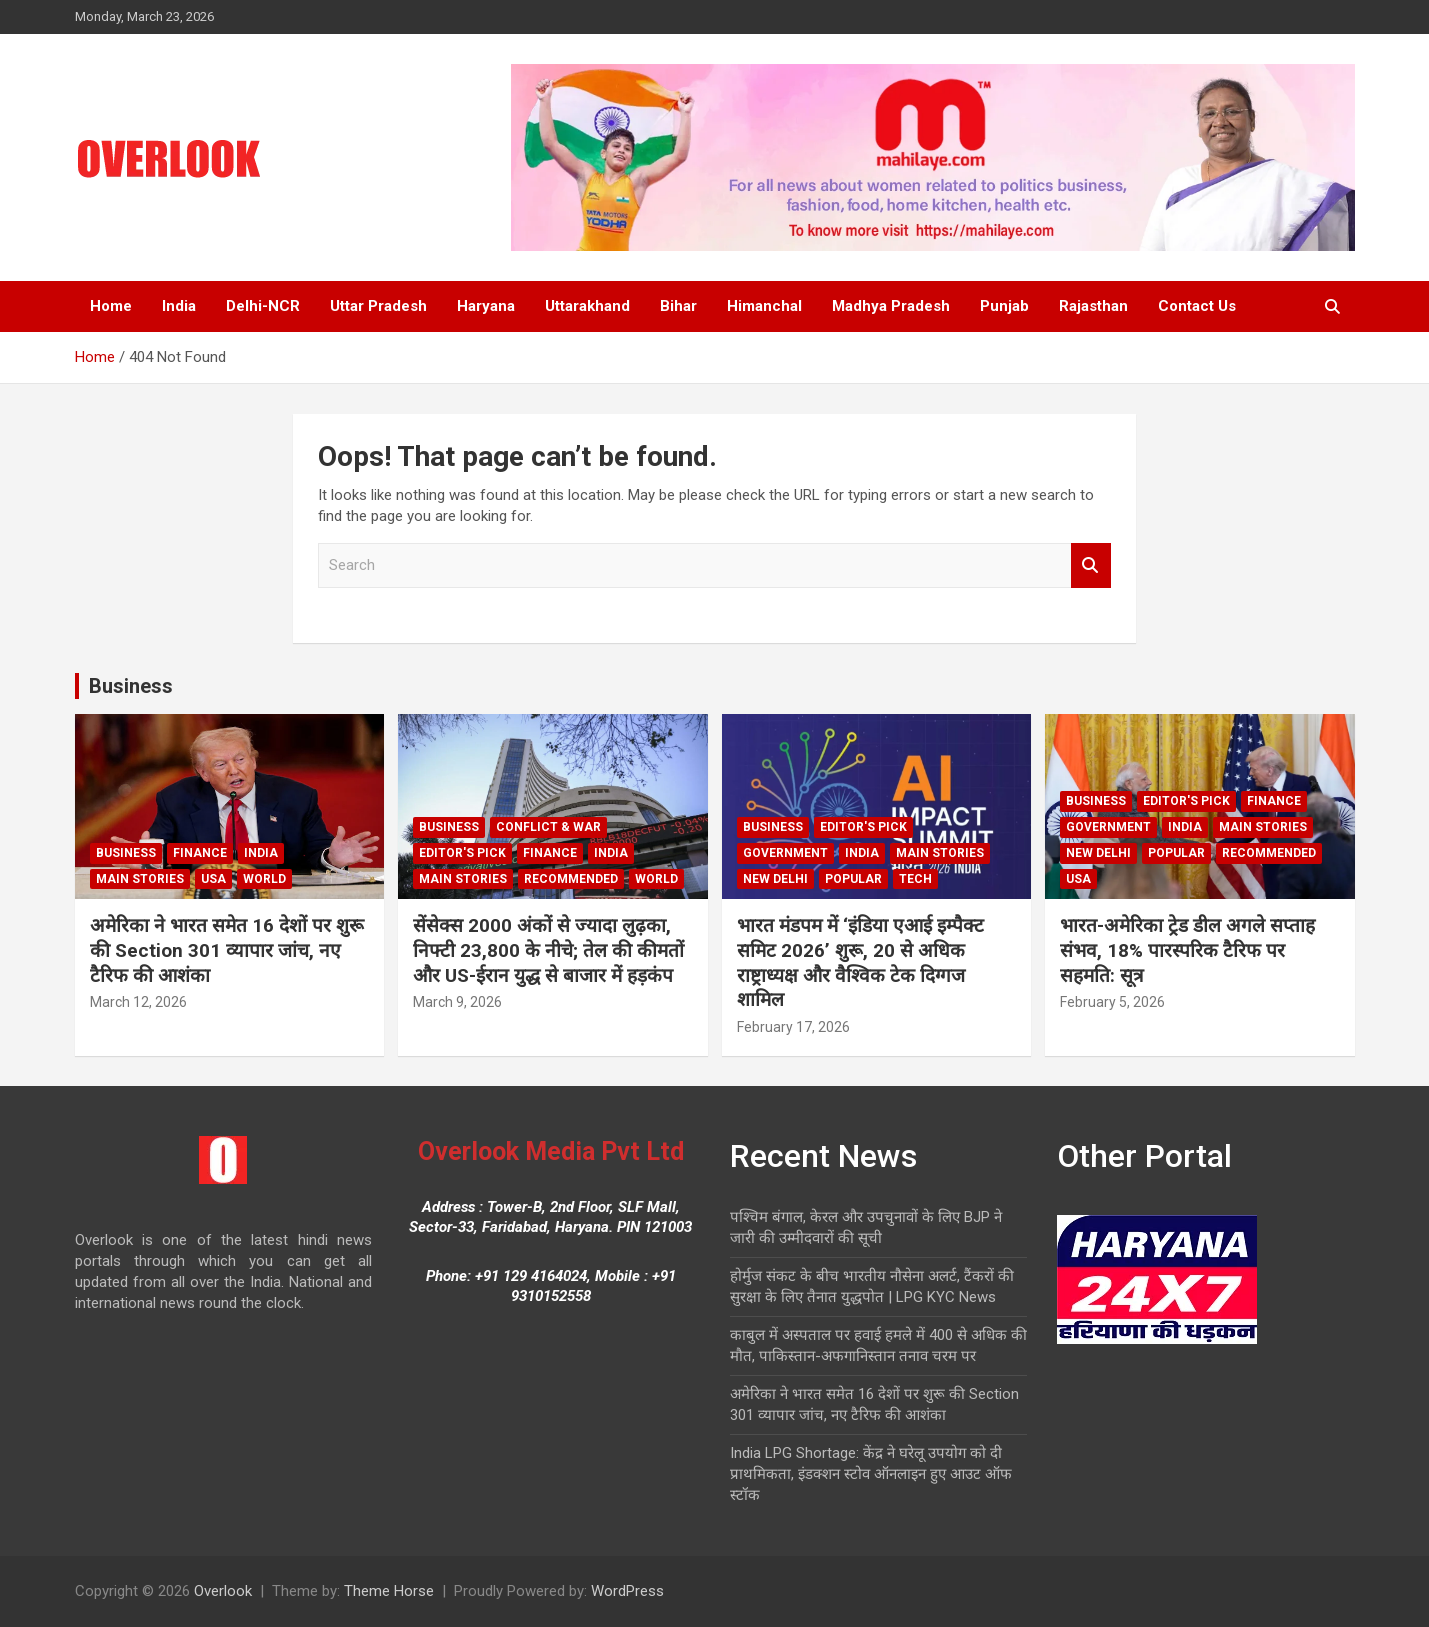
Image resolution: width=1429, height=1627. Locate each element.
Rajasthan (1093, 306)
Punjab (1004, 306)
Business (131, 686)
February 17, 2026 (793, 1027)
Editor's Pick (462, 853)
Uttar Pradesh (378, 306)
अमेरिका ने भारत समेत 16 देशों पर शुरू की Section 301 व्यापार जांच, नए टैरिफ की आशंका (227, 950)
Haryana (486, 306)
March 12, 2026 (138, 1002)
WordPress (627, 1591)
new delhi (775, 879)
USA (213, 879)
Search (1091, 565)
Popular (853, 879)
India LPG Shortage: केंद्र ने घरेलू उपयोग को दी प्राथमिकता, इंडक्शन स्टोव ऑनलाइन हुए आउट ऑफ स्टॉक (871, 1474)
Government (785, 853)
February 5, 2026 (1112, 1002)
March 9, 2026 (457, 1002)
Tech (915, 879)
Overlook (223, 1591)
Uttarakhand (587, 306)
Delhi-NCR (263, 306)
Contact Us (1197, 306)
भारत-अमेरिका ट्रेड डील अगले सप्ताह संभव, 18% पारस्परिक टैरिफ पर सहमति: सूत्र (1187, 950)
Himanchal (764, 306)
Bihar (678, 306)
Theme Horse (389, 1591)
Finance (200, 853)
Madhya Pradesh (891, 306)
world (264, 879)
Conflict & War (548, 827)
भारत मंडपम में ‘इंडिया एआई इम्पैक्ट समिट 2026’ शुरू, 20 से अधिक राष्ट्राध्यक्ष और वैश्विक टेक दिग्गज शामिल (860, 962)
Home (111, 306)
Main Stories (140, 879)
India (179, 306)
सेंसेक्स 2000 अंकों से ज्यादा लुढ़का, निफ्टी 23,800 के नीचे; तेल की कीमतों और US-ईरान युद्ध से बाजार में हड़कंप (548, 950)
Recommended (571, 879)
